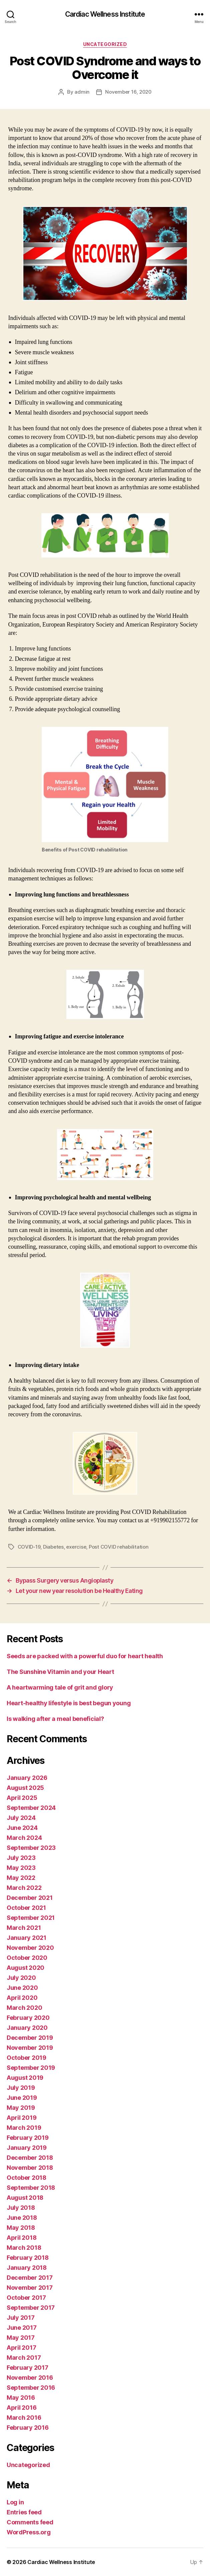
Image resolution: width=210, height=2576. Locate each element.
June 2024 (22, 1827)
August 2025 (25, 1787)
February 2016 (28, 2427)
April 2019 (21, 2117)
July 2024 (21, 1817)
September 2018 (31, 2187)
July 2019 (21, 2087)
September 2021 (31, 1917)
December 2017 (30, 2277)
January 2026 (27, 1777)
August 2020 (25, 1967)
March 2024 (24, 1837)
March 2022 (24, 1887)
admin (81, 92)
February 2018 (28, 2257)
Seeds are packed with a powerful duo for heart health (85, 1656)
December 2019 (30, 2037)
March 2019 (24, 2127)
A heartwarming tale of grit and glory (60, 1687)
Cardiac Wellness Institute (105, 14)
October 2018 (26, 2177)
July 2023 (21, 1857)
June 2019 (22, 2097)
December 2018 (30, 2157)
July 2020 (21, 1977)
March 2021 (24, 1927)
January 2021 (26, 1937)
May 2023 (21, 1867)
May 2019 (21, 2107)
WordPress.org (29, 2532)
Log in (15, 2502)
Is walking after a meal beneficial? (55, 1718)
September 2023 (31, 1847)
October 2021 (26, 1907)
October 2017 (26, 2297)
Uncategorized (105, 44)
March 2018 (24, 2247)
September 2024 (31, 1807)
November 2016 (30, 2377)
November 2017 (30, 2287)
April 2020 (22, 1997)
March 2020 (24, 2007)
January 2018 (27, 2267)
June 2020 (22, 1987)
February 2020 (28, 2017)
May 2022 (21, 1877)
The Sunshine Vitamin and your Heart (60, 1671)
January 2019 (27, 2147)
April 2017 (21, 2347)
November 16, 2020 (128, 92)
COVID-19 (29, 1547)
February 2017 (27, 2367)
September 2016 (31, 2387)
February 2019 (28, 2137)
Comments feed (30, 2522)
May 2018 (21, 2227)
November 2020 (30, 1947)
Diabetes (53, 1547)
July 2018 (21, 2207)
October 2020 (27, 1957)
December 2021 (30, 1897)
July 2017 (21, 2317)
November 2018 (30, 2167)
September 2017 (31, 2307)
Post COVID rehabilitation (119, 1547)
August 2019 (25, 2077)
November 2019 (30, 2047)
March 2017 (24, 2357)
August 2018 (25, 2197)
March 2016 (24, 2417)
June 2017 (22, 2327)
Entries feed (24, 2512)
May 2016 (21, 2397)
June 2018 (22, 2217)
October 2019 (26, 2057)
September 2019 (31, 2067)
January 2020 (27, 2027)
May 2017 (21, 2337)
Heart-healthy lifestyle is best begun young (69, 1703)
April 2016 (21, 2407)
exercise (76, 1547)
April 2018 (21, 2237)
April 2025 (22, 1797)
